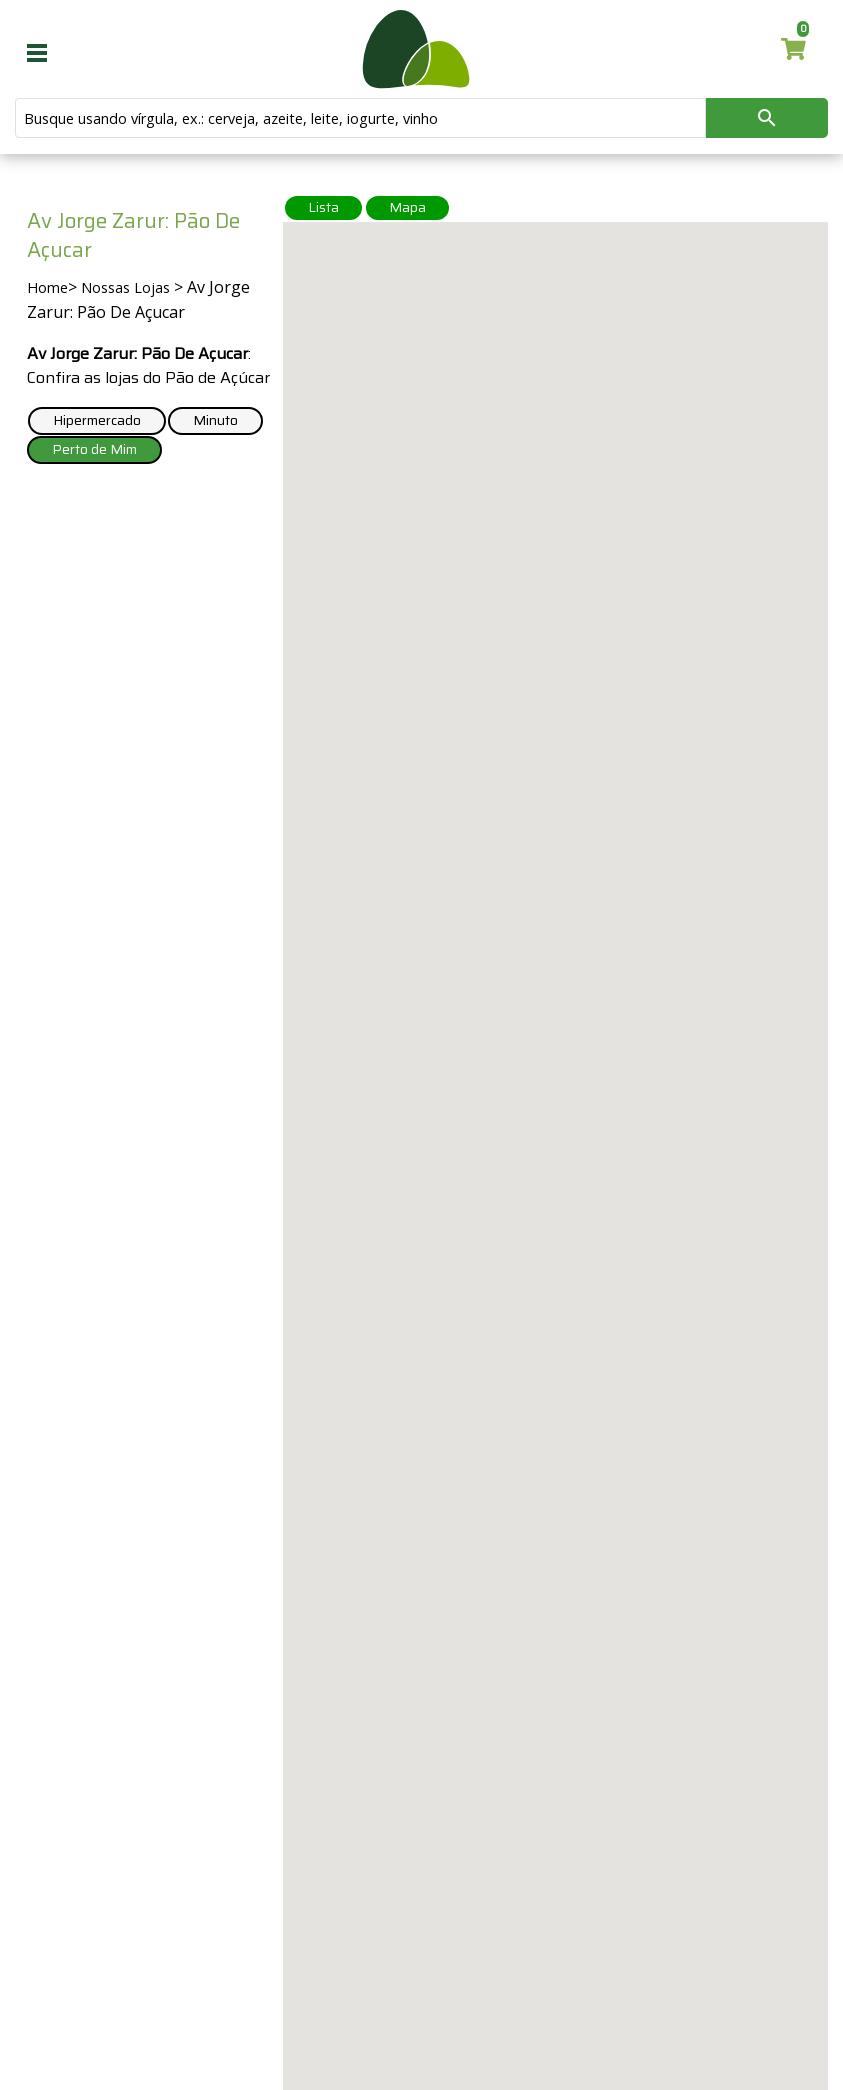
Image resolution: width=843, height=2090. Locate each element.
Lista (323, 207)
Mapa (407, 207)
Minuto (215, 420)
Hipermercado (97, 420)
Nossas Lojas (125, 287)
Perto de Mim (94, 449)
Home (47, 287)
